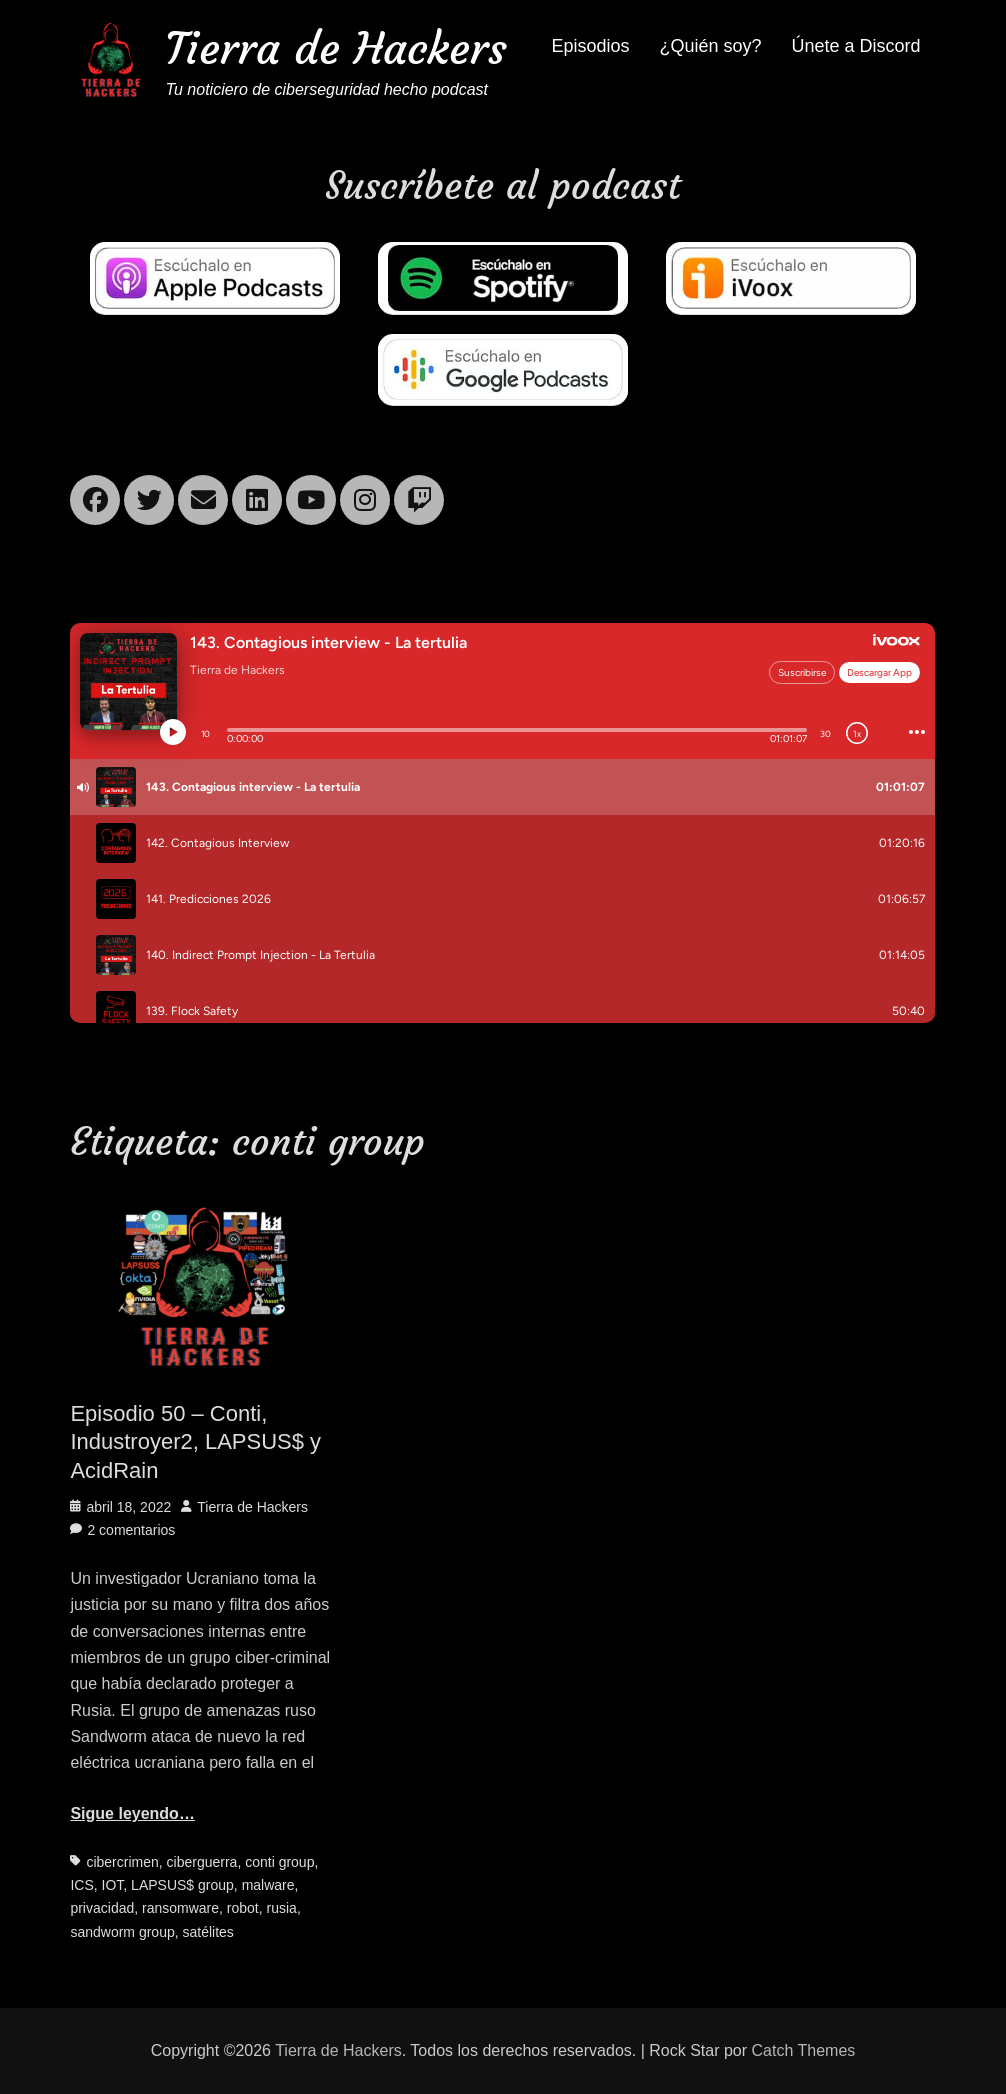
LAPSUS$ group (182, 1885)
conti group (279, 1862)
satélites (207, 1932)
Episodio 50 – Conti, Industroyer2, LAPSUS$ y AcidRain (195, 1442)
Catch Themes (804, 2050)
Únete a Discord (856, 46)
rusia (282, 1908)
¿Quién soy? (710, 46)
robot (243, 1908)
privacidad (102, 1908)
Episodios (590, 46)
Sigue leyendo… (132, 1813)
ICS (81, 1885)
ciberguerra (202, 1862)
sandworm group (122, 1932)
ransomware (180, 1908)
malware (268, 1885)
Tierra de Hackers (336, 48)
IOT (113, 1885)
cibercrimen (122, 1862)
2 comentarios (131, 1530)
